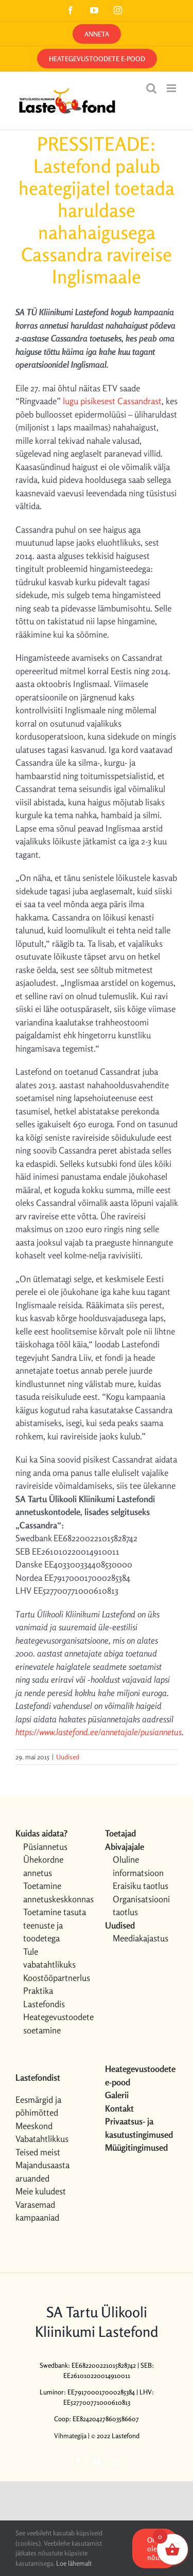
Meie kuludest (40, 2191)
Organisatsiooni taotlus (141, 1906)
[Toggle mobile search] (151, 88)
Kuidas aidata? (41, 1833)
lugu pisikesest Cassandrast (112, 400)
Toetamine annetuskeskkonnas (56, 1892)
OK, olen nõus (155, 2548)
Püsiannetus (45, 1846)
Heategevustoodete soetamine (56, 2023)
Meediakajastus (140, 1938)
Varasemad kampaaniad (37, 2211)
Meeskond (33, 2125)
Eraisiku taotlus (140, 1885)
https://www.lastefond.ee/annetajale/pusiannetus (98, 1731)
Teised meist (37, 2152)
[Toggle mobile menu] (172, 88)
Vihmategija (70, 2435)
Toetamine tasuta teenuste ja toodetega (54, 1924)
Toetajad (120, 1833)
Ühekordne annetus (43, 1866)
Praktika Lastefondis (44, 1997)
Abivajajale (124, 1846)
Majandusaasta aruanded (42, 2171)
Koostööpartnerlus (56, 1977)
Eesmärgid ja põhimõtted (38, 2106)
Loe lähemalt (74, 2563)
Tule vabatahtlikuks (49, 1958)
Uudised (67, 1757)
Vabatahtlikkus (41, 2138)
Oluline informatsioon (138, 1866)
